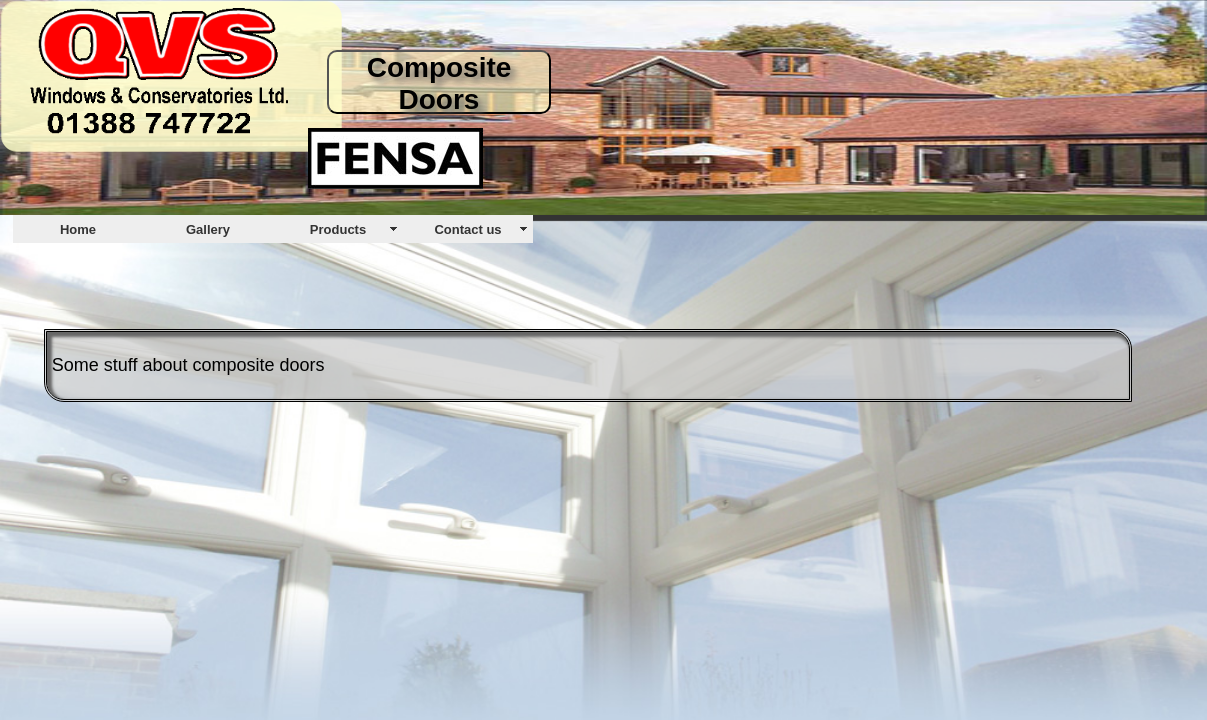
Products (338, 229)
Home (78, 229)
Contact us (467, 229)
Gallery (208, 229)
